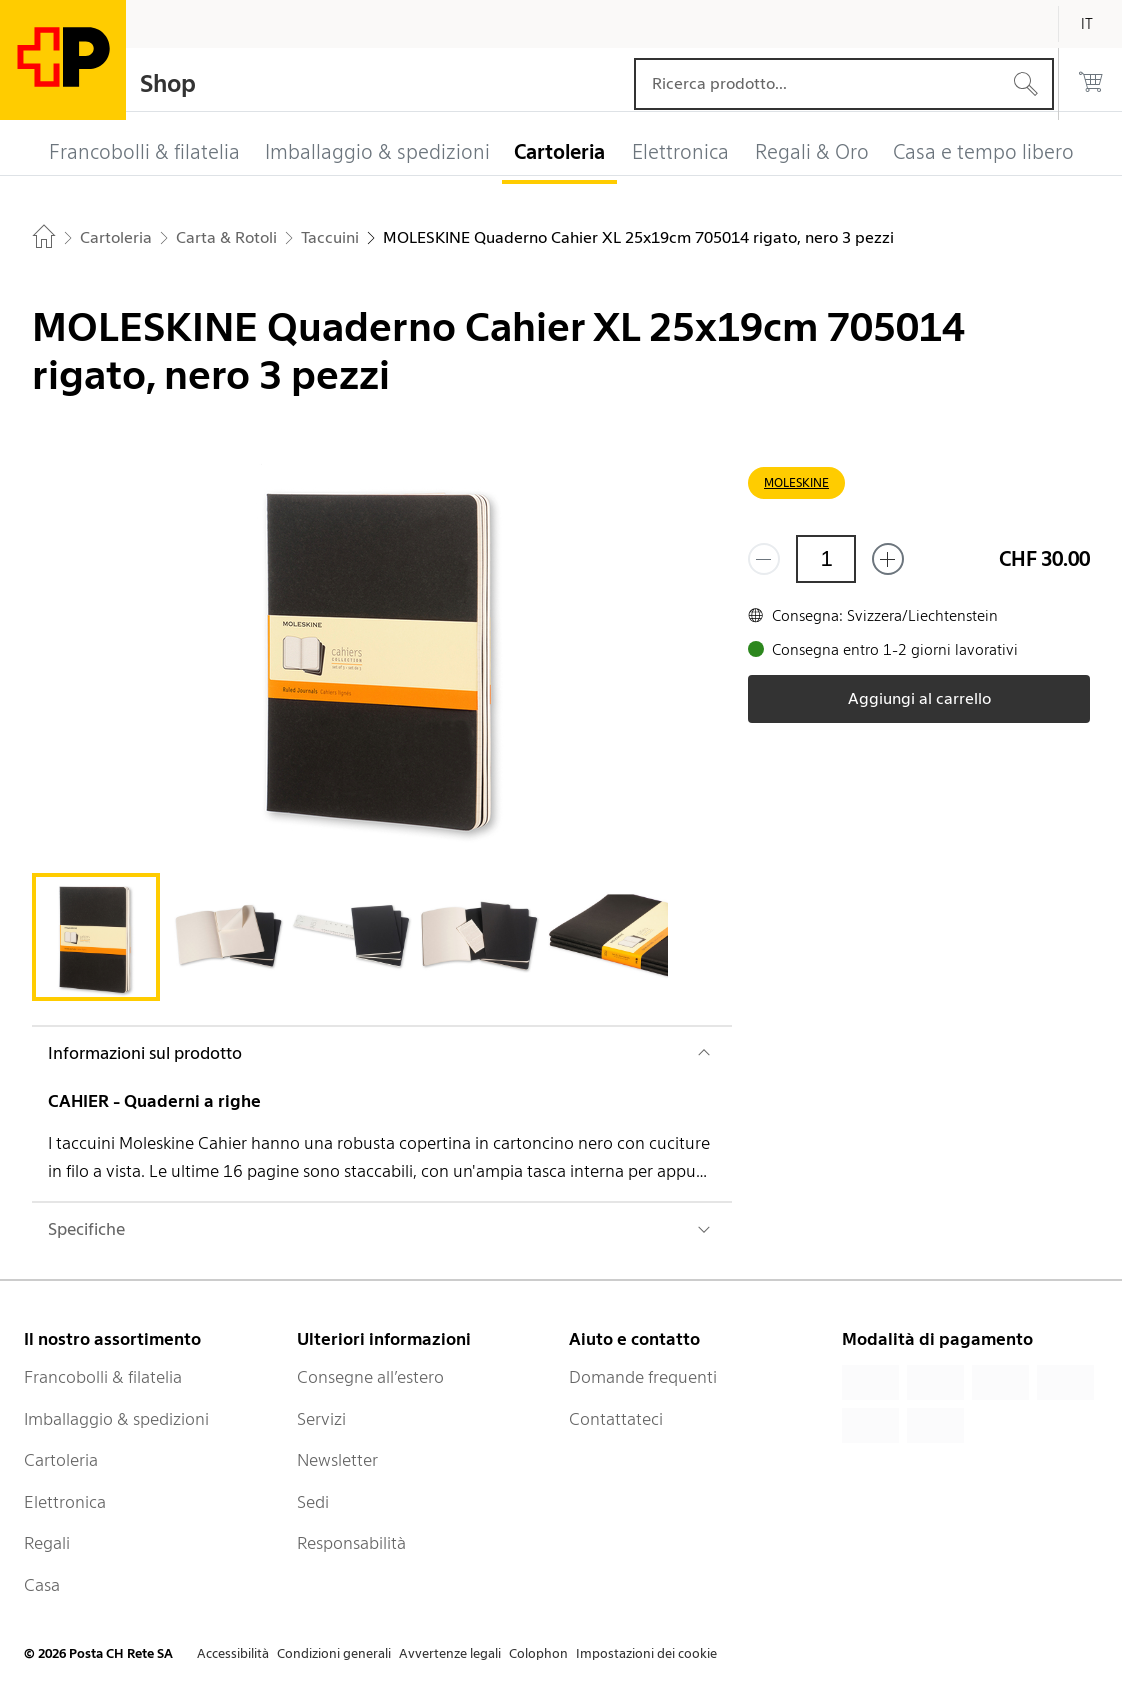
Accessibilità (233, 1653)
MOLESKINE (796, 482)
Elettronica (65, 1502)
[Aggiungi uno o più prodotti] (888, 559)
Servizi (321, 1419)
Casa (42, 1585)
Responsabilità (351, 1543)
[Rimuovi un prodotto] (764, 559)
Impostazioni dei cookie (646, 1653)
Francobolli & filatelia (103, 1377)
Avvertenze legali (450, 1653)
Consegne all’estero (370, 1377)
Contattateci (616, 1419)
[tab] (96, 937)
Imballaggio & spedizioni (116, 1419)
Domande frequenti (643, 1377)
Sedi (313, 1502)
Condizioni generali (334, 1653)
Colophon (538, 1653)
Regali (47, 1543)
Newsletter (337, 1460)
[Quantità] (826, 559)
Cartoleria (61, 1460)
